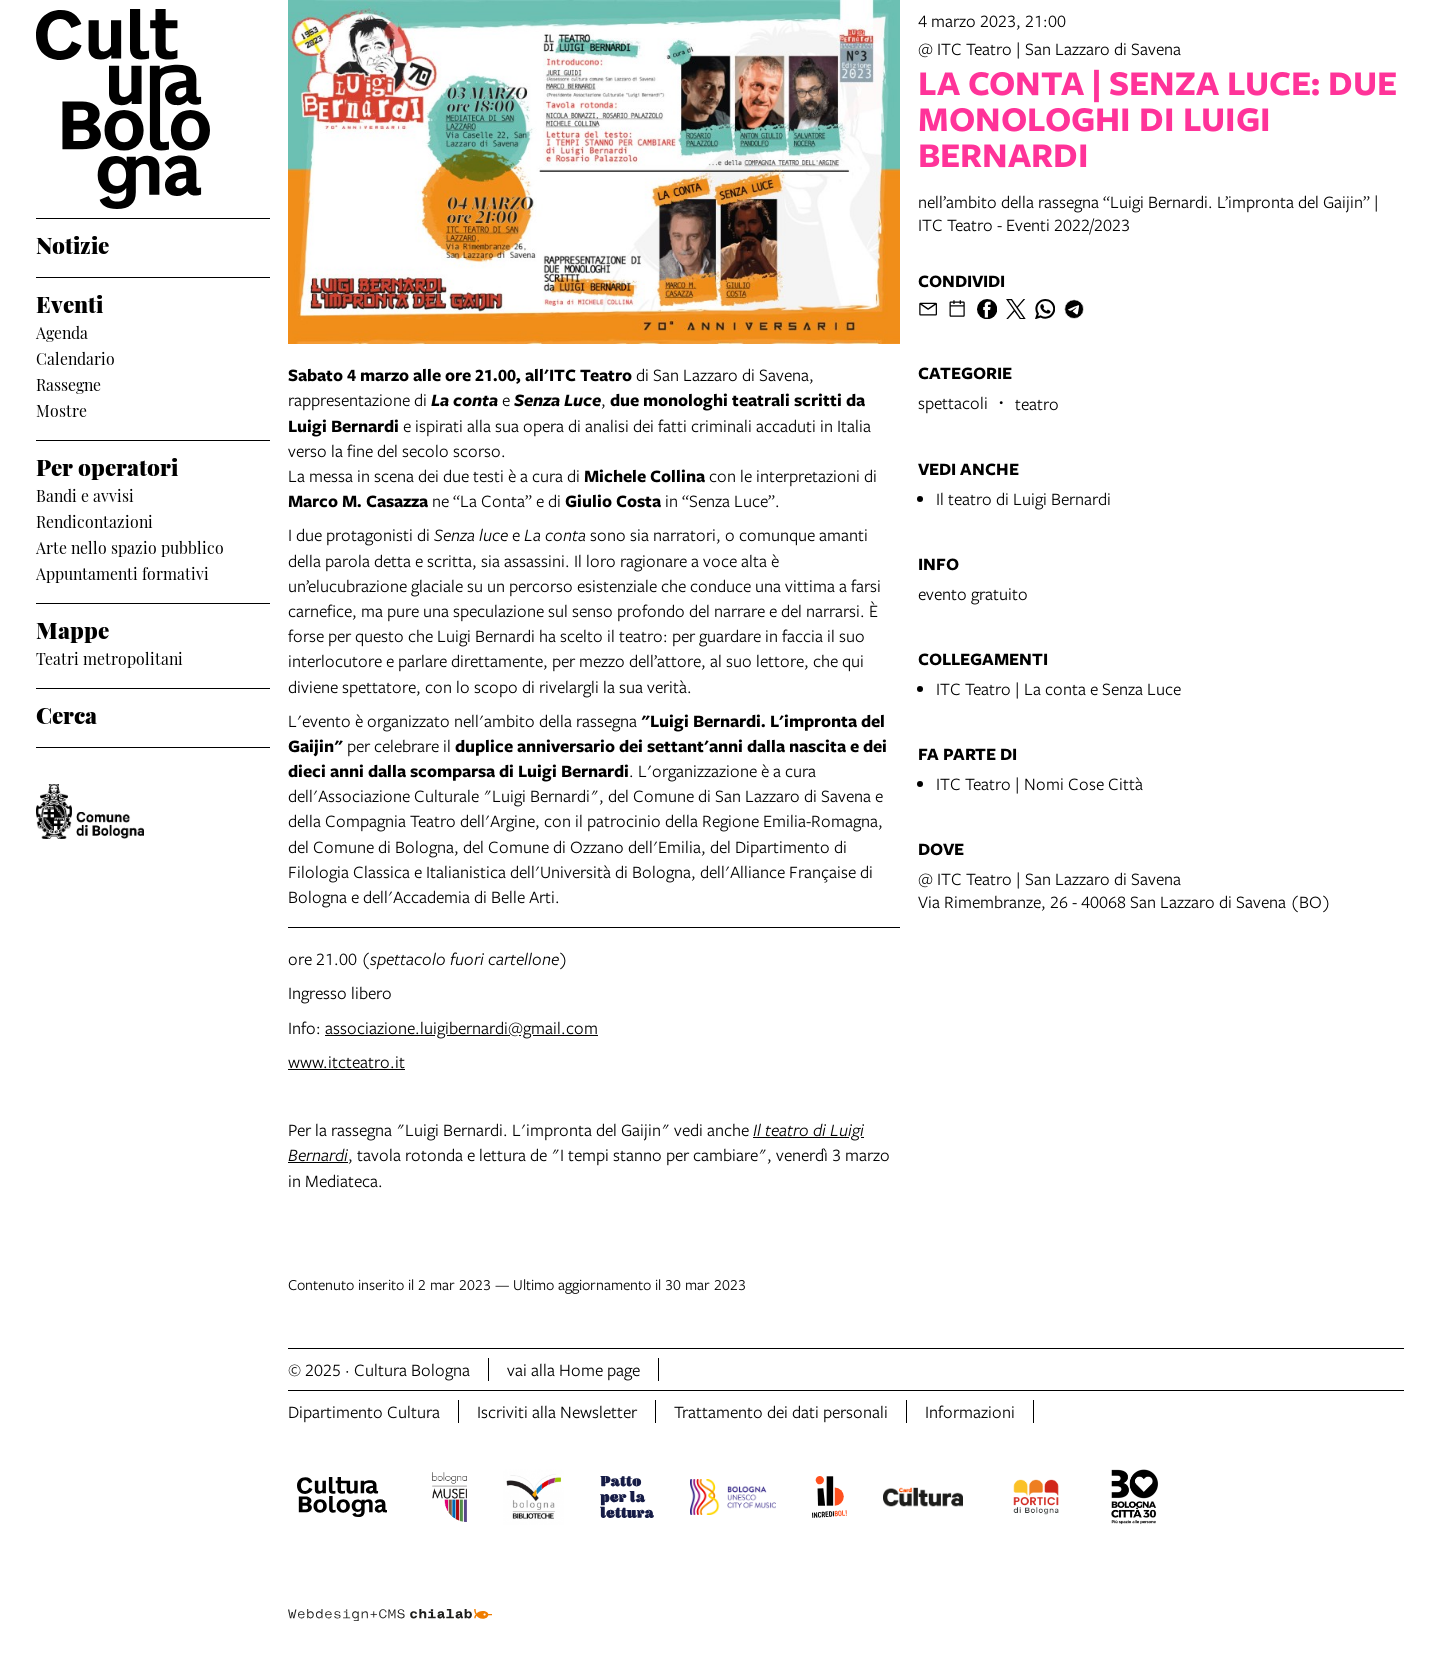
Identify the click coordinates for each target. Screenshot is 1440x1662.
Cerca (66, 713)
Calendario (75, 358)
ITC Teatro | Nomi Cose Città (1039, 783)
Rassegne (68, 384)
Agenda (62, 332)
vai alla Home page (573, 1369)
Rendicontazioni (94, 521)
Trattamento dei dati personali (781, 1411)
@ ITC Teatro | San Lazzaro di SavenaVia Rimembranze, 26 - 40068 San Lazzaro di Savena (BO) (1124, 890)
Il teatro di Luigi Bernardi (1023, 498)
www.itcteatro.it (346, 1061)
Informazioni (970, 1411)
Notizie (72, 243)
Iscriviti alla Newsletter (557, 1411)
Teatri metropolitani (109, 658)
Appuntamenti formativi (122, 573)
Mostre (61, 410)
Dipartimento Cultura (364, 1411)
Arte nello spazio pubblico (130, 547)
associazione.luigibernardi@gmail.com (461, 1027)
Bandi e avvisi (85, 495)
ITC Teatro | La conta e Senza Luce (1058, 688)
